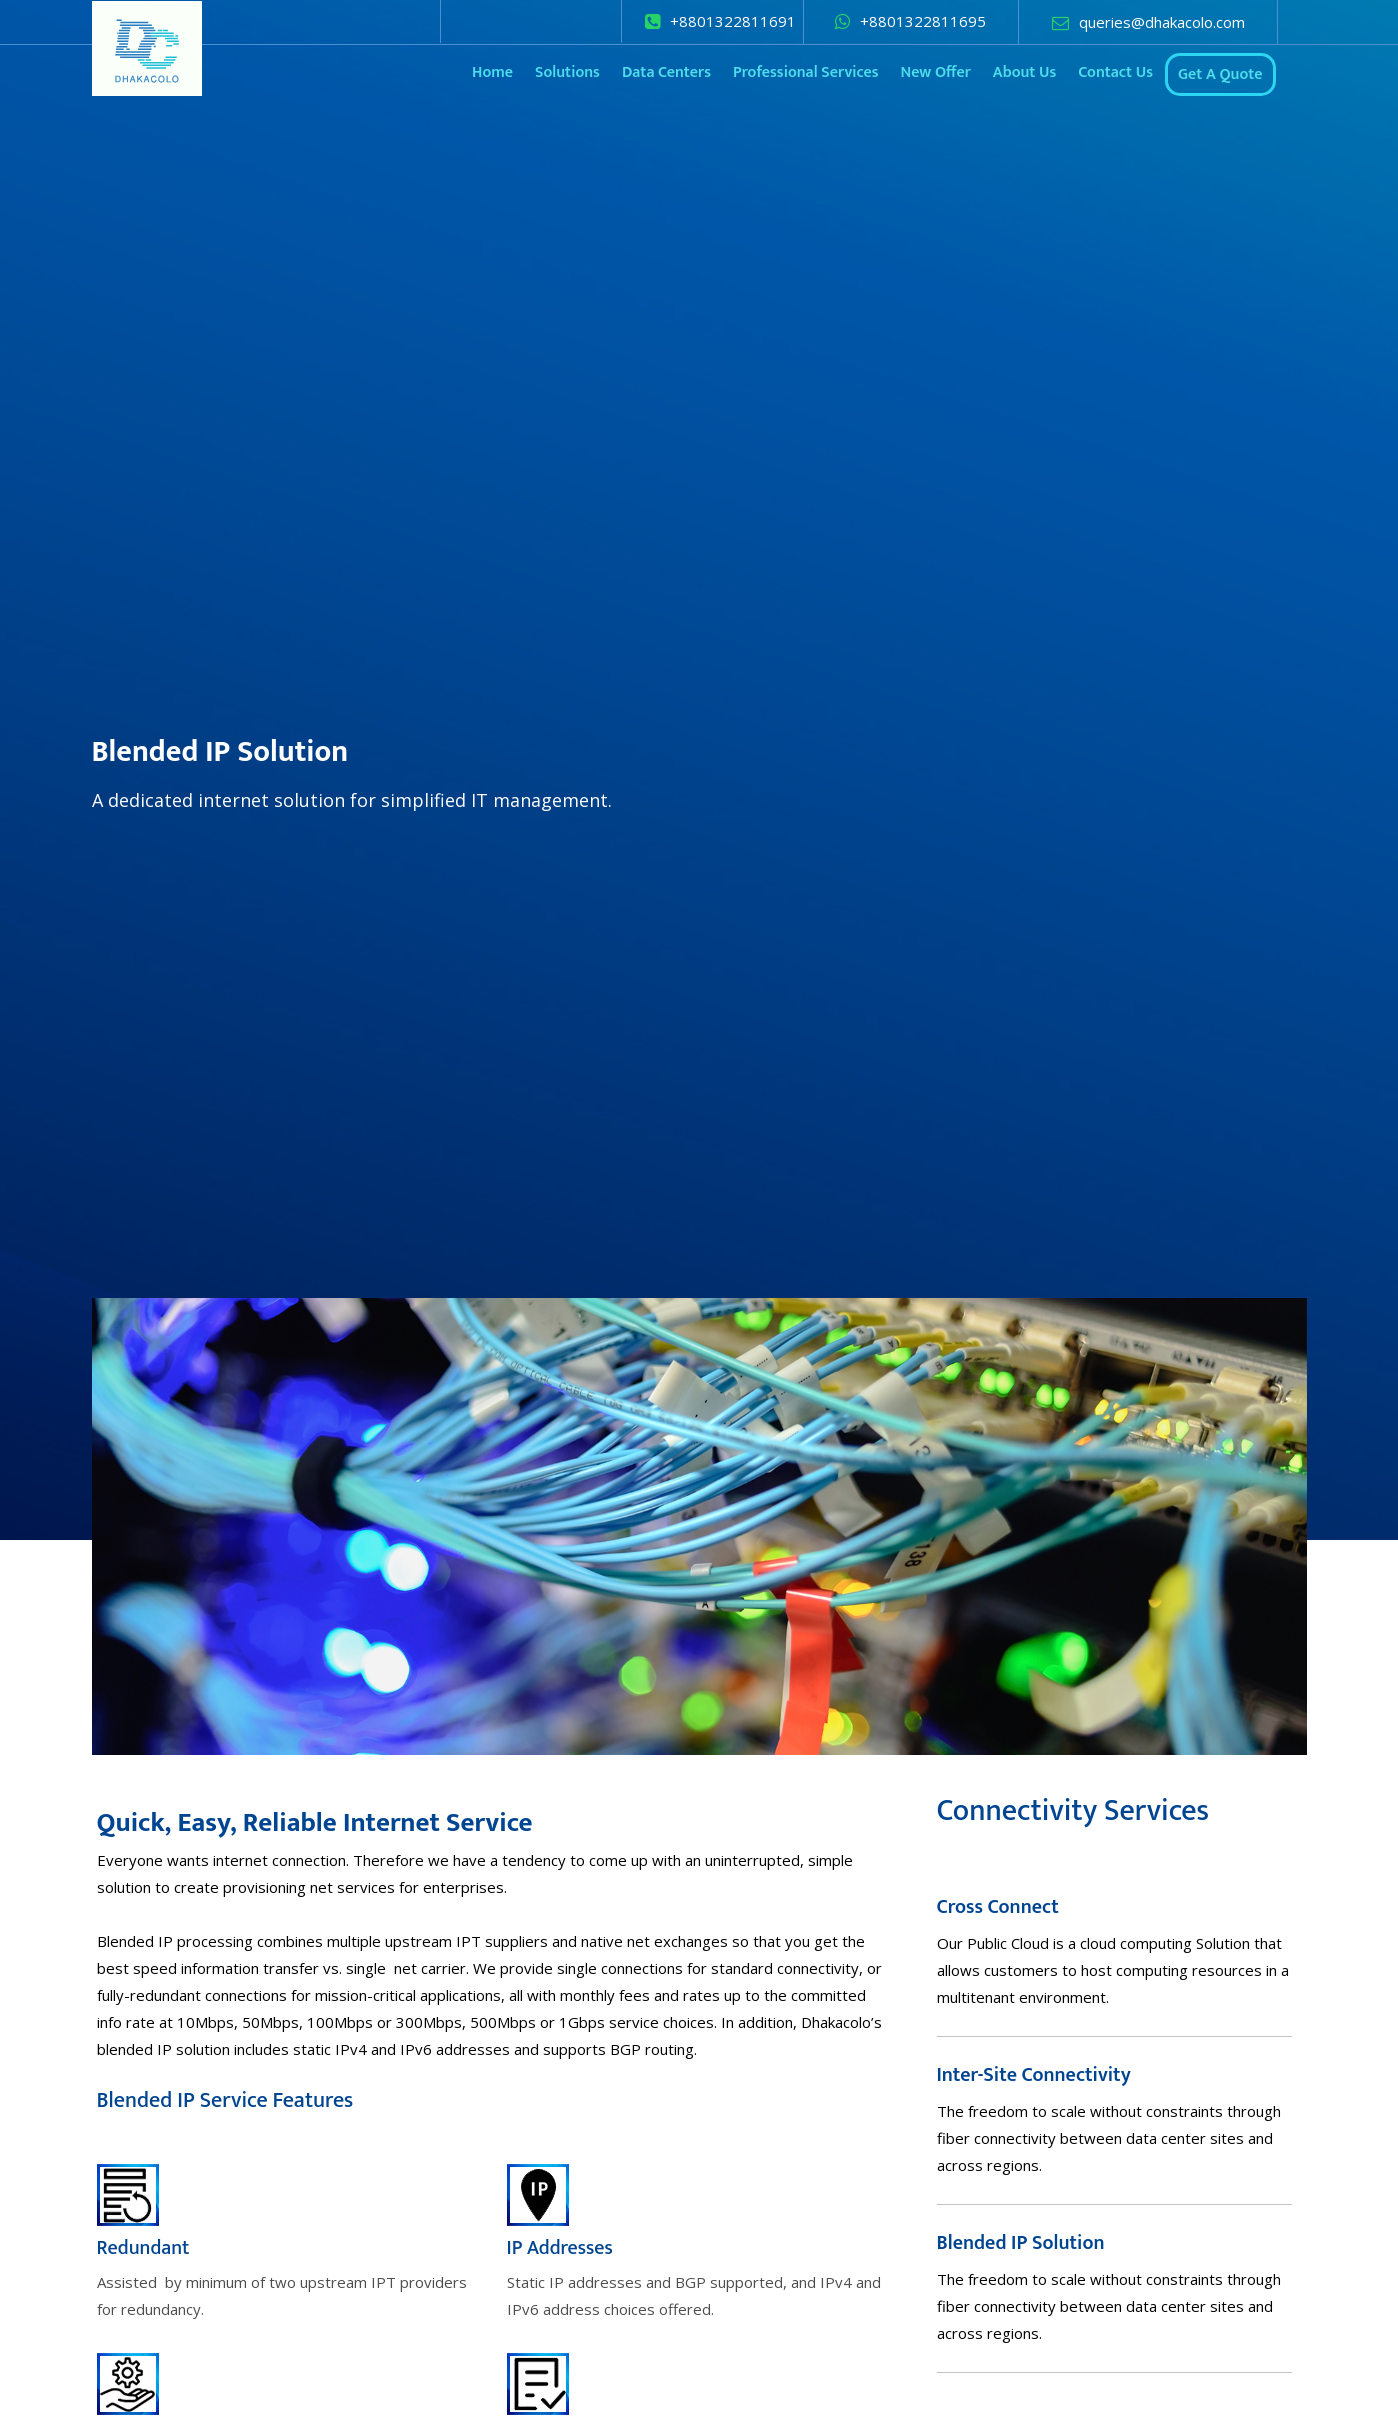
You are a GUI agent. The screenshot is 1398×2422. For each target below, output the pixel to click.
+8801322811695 (923, 21)
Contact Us (1115, 72)
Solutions (567, 72)
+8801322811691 (733, 21)
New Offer (935, 72)
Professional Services (805, 72)
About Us (1024, 72)
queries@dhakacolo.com (1162, 22)
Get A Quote (1220, 74)
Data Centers (666, 72)
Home (492, 72)
